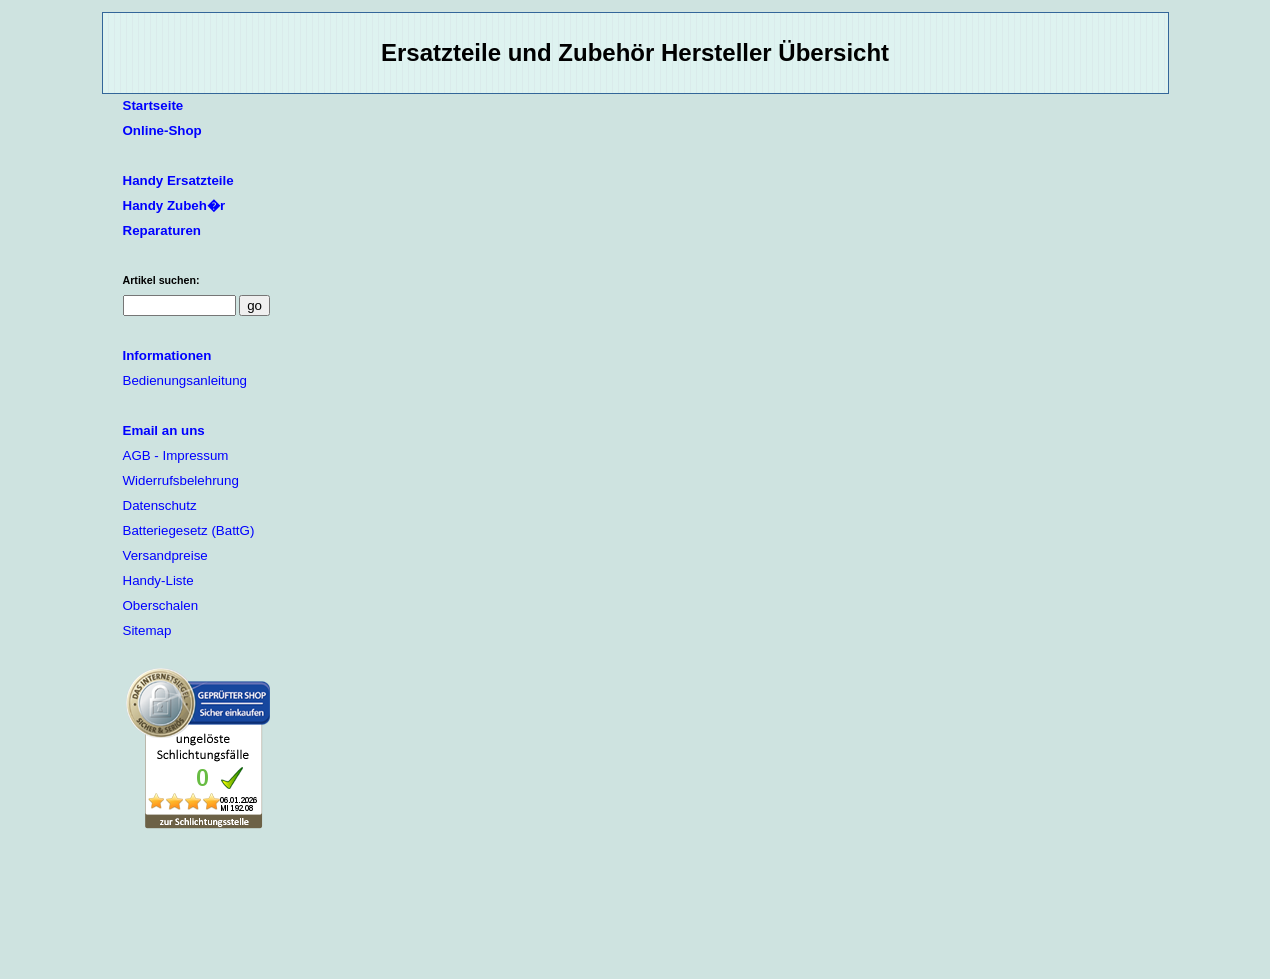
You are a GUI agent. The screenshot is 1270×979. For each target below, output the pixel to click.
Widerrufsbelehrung (181, 480)
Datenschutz (160, 505)
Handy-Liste (158, 580)
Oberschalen (161, 605)
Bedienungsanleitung (185, 380)
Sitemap (147, 630)
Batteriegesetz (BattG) (189, 530)
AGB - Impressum (176, 455)
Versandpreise (165, 555)
